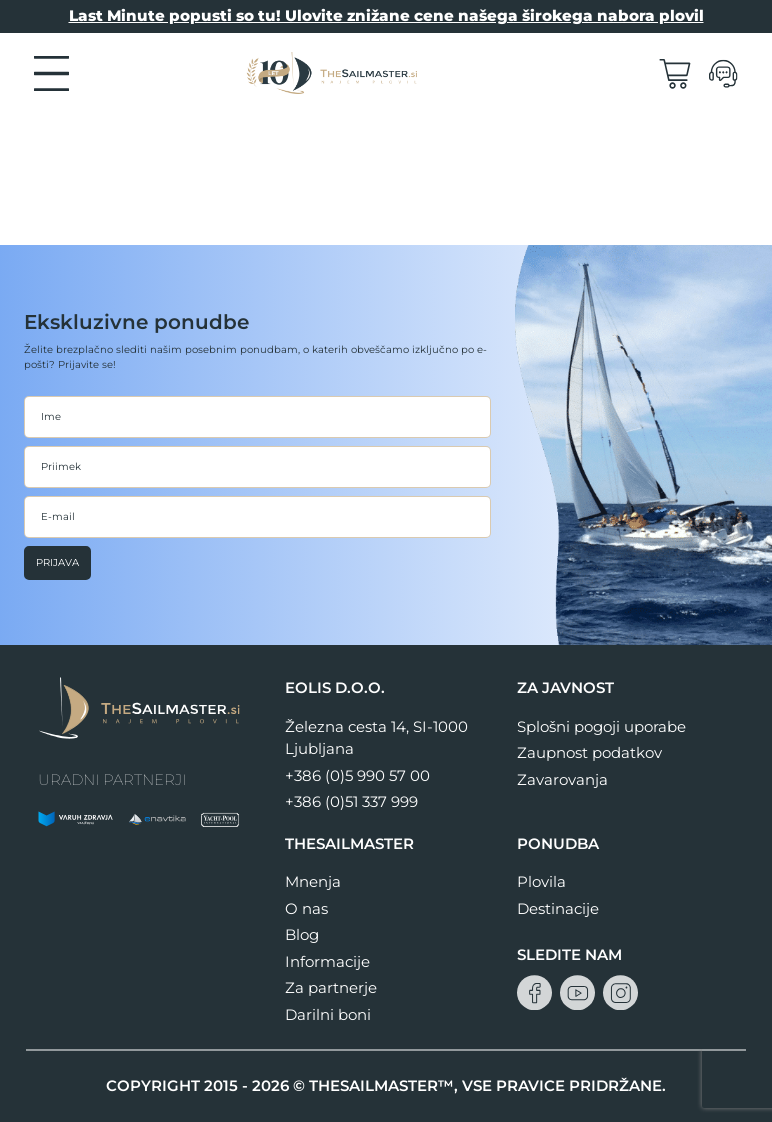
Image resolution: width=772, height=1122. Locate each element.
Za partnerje (331, 987)
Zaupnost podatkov (589, 752)
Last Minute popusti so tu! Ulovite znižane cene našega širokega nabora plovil (386, 15)
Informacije (327, 961)
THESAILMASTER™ (381, 1085)
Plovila (541, 881)
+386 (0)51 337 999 (351, 801)
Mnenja (313, 881)
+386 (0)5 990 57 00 (357, 775)
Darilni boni (328, 1014)
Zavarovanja (562, 779)
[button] (51, 72)
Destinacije (558, 908)
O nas (306, 908)
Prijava (57, 562)
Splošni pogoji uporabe (601, 726)
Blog (302, 934)
